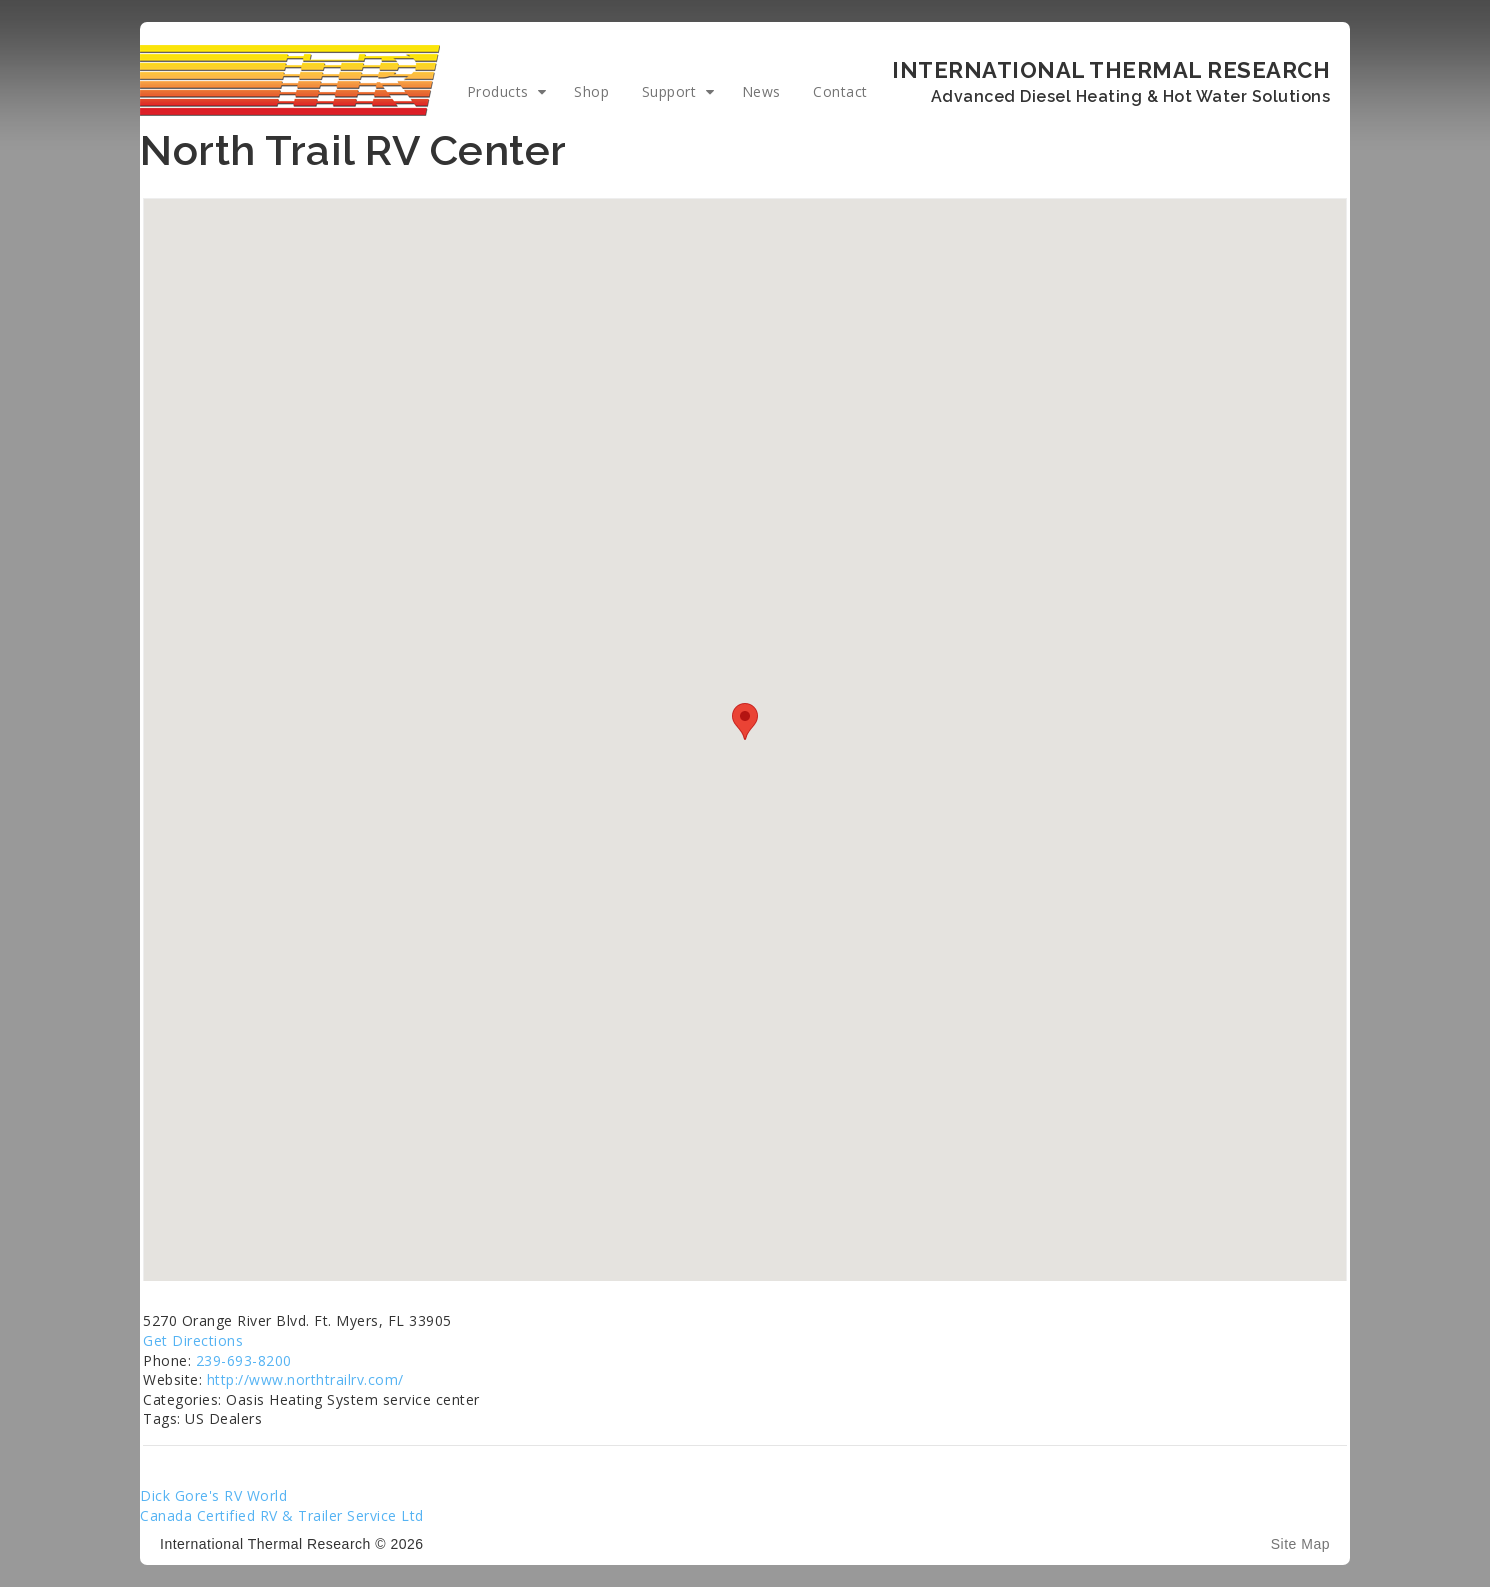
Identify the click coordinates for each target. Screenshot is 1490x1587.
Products (498, 91)
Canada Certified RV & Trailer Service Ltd (282, 1515)
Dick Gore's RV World (213, 1495)
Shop (591, 91)
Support (669, 91)
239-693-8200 (244, 1360)
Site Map (1300, 1544)
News (761, 91)
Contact (840, 91)
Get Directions (193, 1340)
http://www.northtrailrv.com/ (305, 1379)
